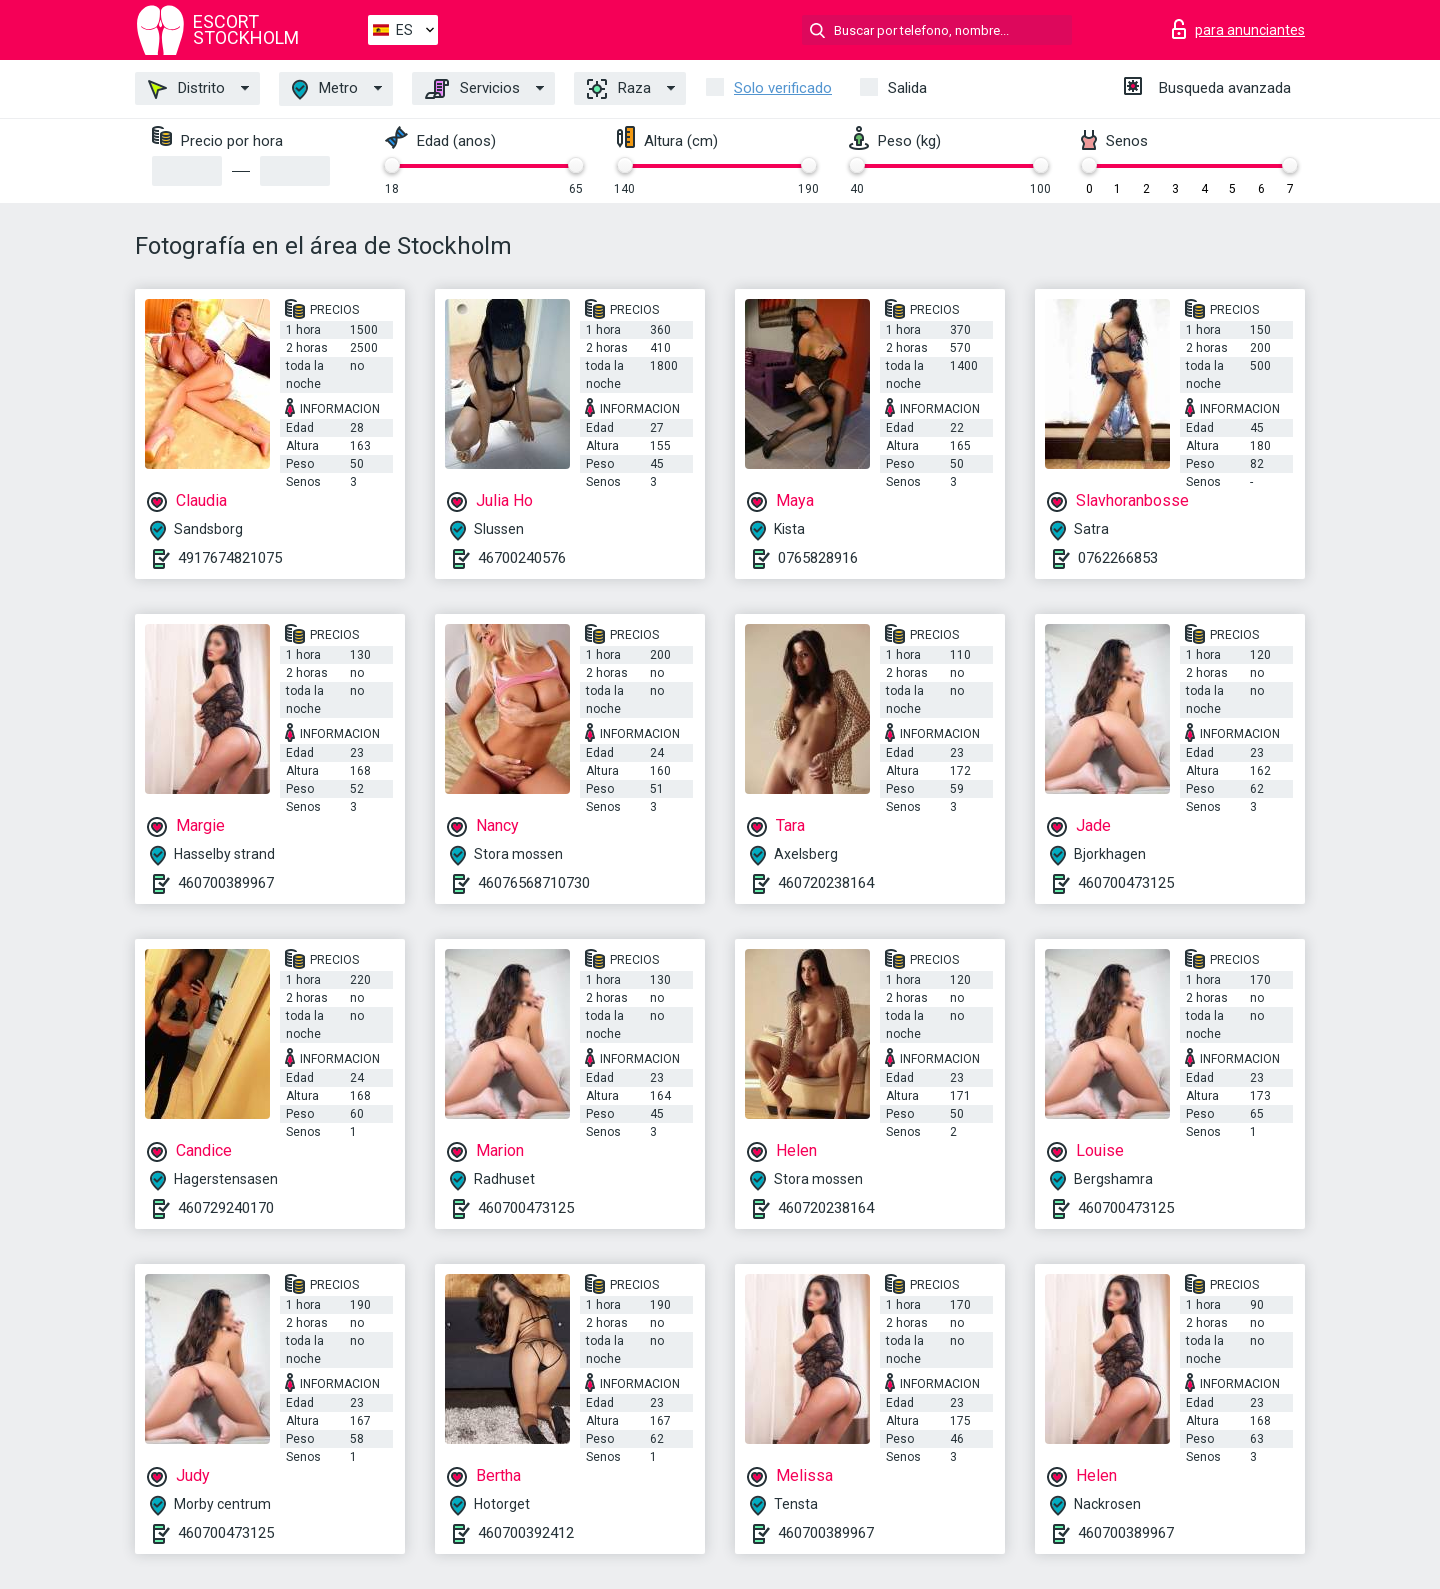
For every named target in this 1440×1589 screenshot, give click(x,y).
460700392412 (526, 1533)
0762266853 (1118, 558)
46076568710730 (534, 883)
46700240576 (522, 558)
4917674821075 (230, 558)
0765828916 (818, 558)
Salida (907, 88)
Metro (325, 89)
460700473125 (1126, 883)
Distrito (186, 89)
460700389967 (226, 883)
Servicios (472, 89)
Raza (619, 89)
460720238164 (826, 883)
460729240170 (226, 1208)
